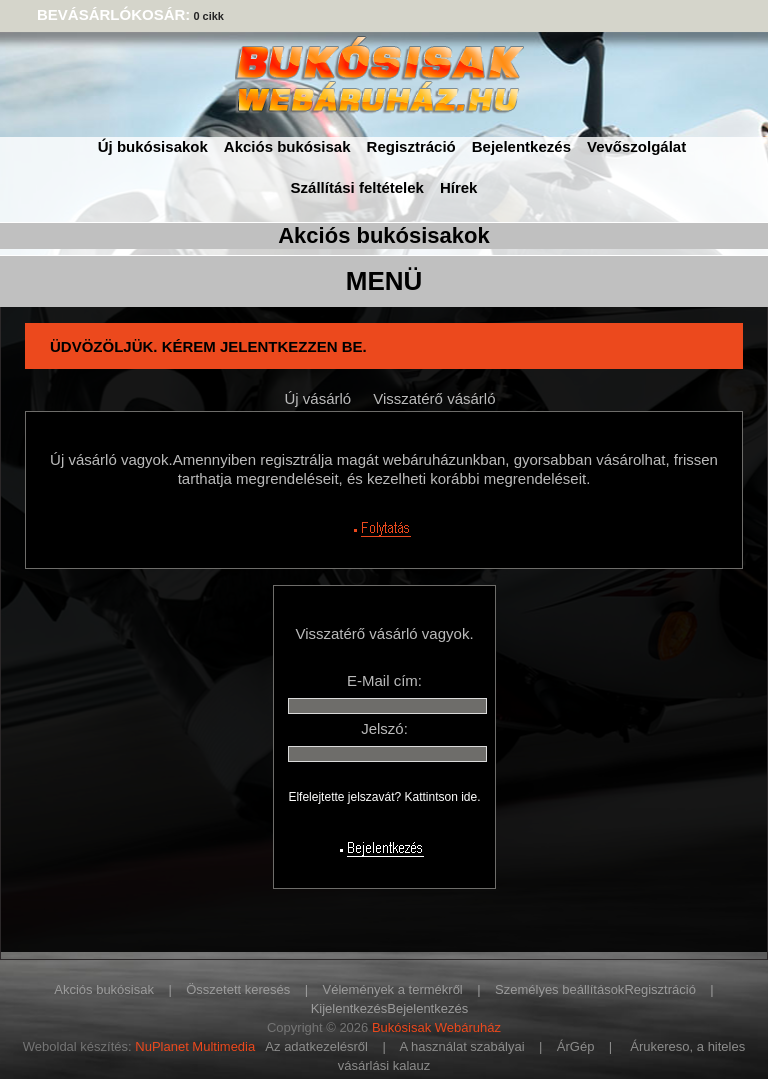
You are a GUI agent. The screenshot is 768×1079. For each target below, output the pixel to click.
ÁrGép (576, 1046)
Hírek (459, 187)
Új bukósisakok (153, 146)
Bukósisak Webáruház (436, 1027)
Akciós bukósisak (287, 146)
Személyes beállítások (559, 989)
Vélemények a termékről (393, 989)
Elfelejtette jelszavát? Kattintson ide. (384, 797)
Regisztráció (411, 146)
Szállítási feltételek (357, 187)
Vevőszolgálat (636, 146)
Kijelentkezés (349, 1008)
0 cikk (208, 16)
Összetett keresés (238, 989)
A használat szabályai (462, 1046)
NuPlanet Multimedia (195, 1046)
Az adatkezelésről (316, 1046)
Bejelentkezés (521, 146)
